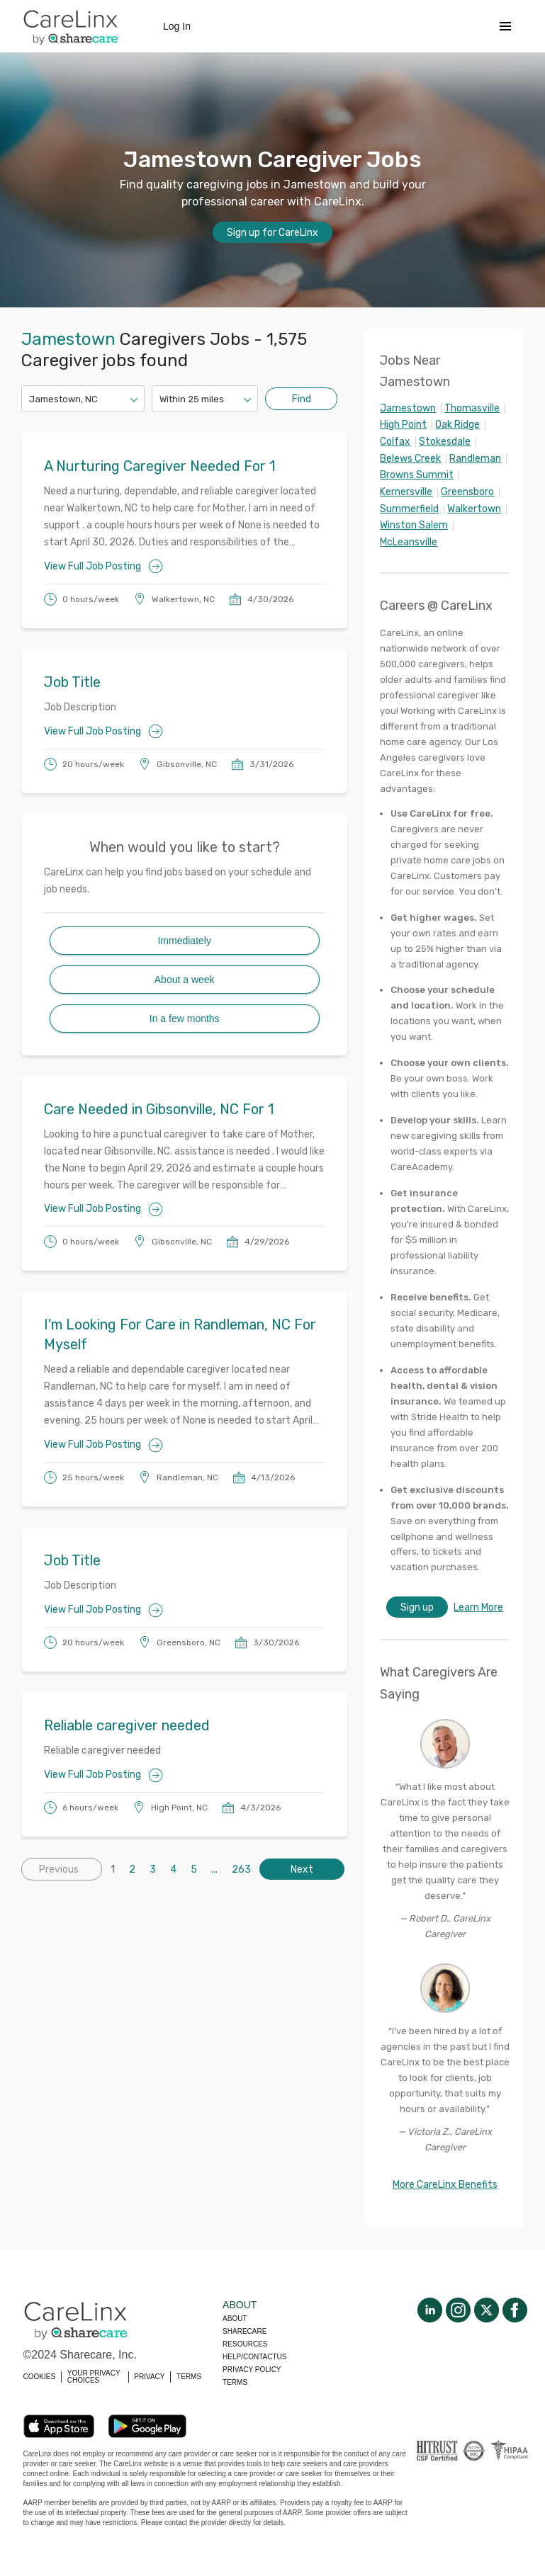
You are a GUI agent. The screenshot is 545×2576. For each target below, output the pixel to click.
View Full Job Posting (103, 566)
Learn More (478, 1607)
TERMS (188, 2377)
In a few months (185, 1018)
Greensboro (467, 492)
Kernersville (406, 492)
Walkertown (474, 509)
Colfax (395, 442)
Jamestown (408, 408)
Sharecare (244, 2331)
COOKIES (39, 2377)
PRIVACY (149, 2377)
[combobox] (30, 399)
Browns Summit (417, 475)
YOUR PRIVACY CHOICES (93, 2376)
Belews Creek (410, 459)
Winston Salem (414, 525)
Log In (177, 26)
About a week (184, 979)
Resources (245, 2344)
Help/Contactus (254, 2357)
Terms (235, 2382)
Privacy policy (252, 2369)
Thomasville (472, 408)
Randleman (475, 459)
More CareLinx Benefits (445, 2185)
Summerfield (409, 509)
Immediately (183, 940)
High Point (403, 425)
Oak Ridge (457, 425)
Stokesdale (445, 442)
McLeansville (408, 542)
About (235, 2318)
